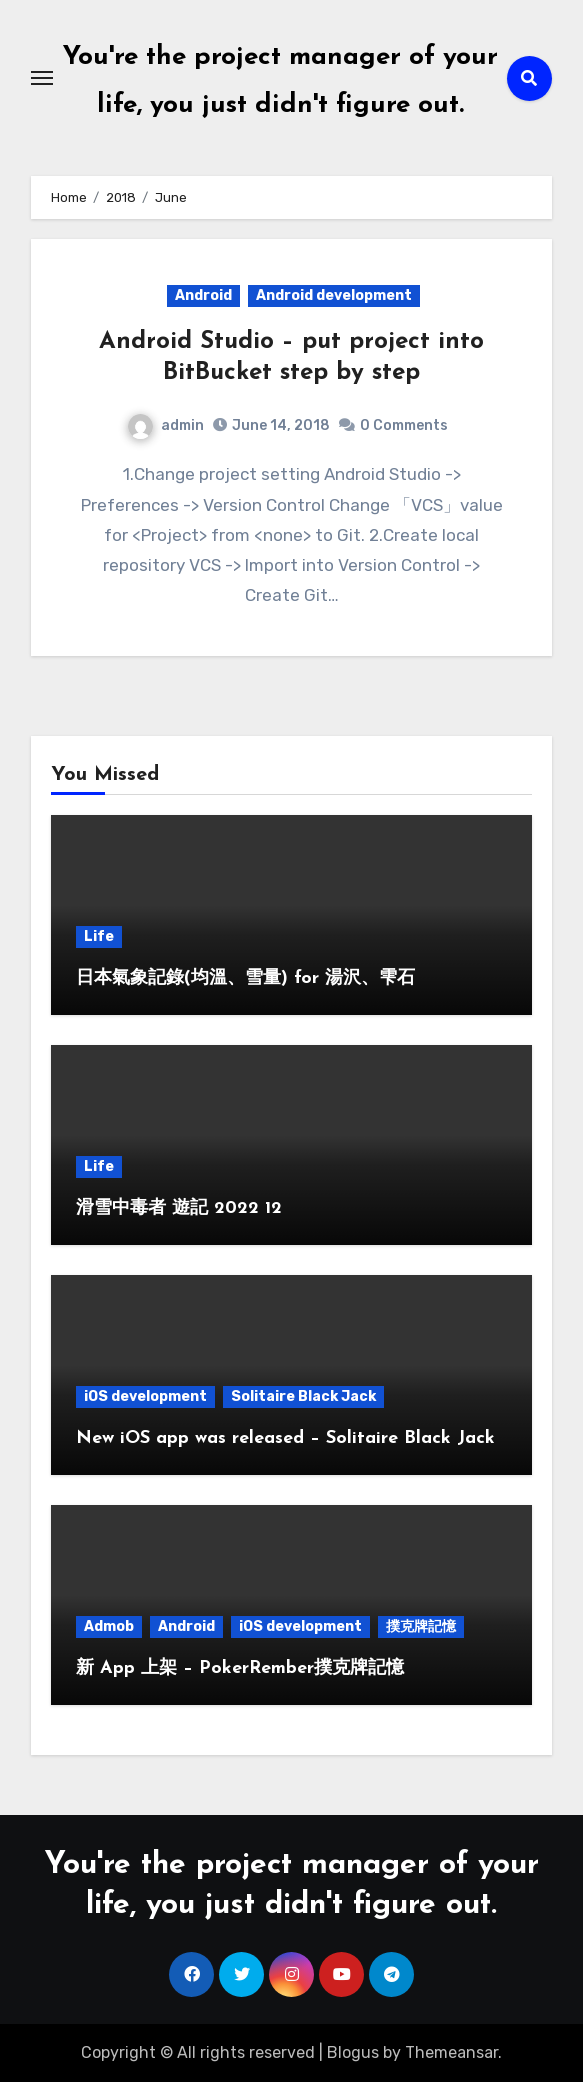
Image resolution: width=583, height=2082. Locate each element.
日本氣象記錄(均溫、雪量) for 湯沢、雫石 (245, 978)
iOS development (145, 1396)
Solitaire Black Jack (303, 1396)
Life (99, 936)
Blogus (353, 2052)
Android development (334, 295)
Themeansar (451, 2052)
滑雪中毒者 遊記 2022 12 (179, 1208)
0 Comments (404, 425)
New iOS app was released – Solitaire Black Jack (285, 1438)
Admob (109, 1626)
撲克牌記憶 (421, 1626)
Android (203, 295)
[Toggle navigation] (42, 78)
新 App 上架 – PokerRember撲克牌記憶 (240, 1668)
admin (166, 425)
